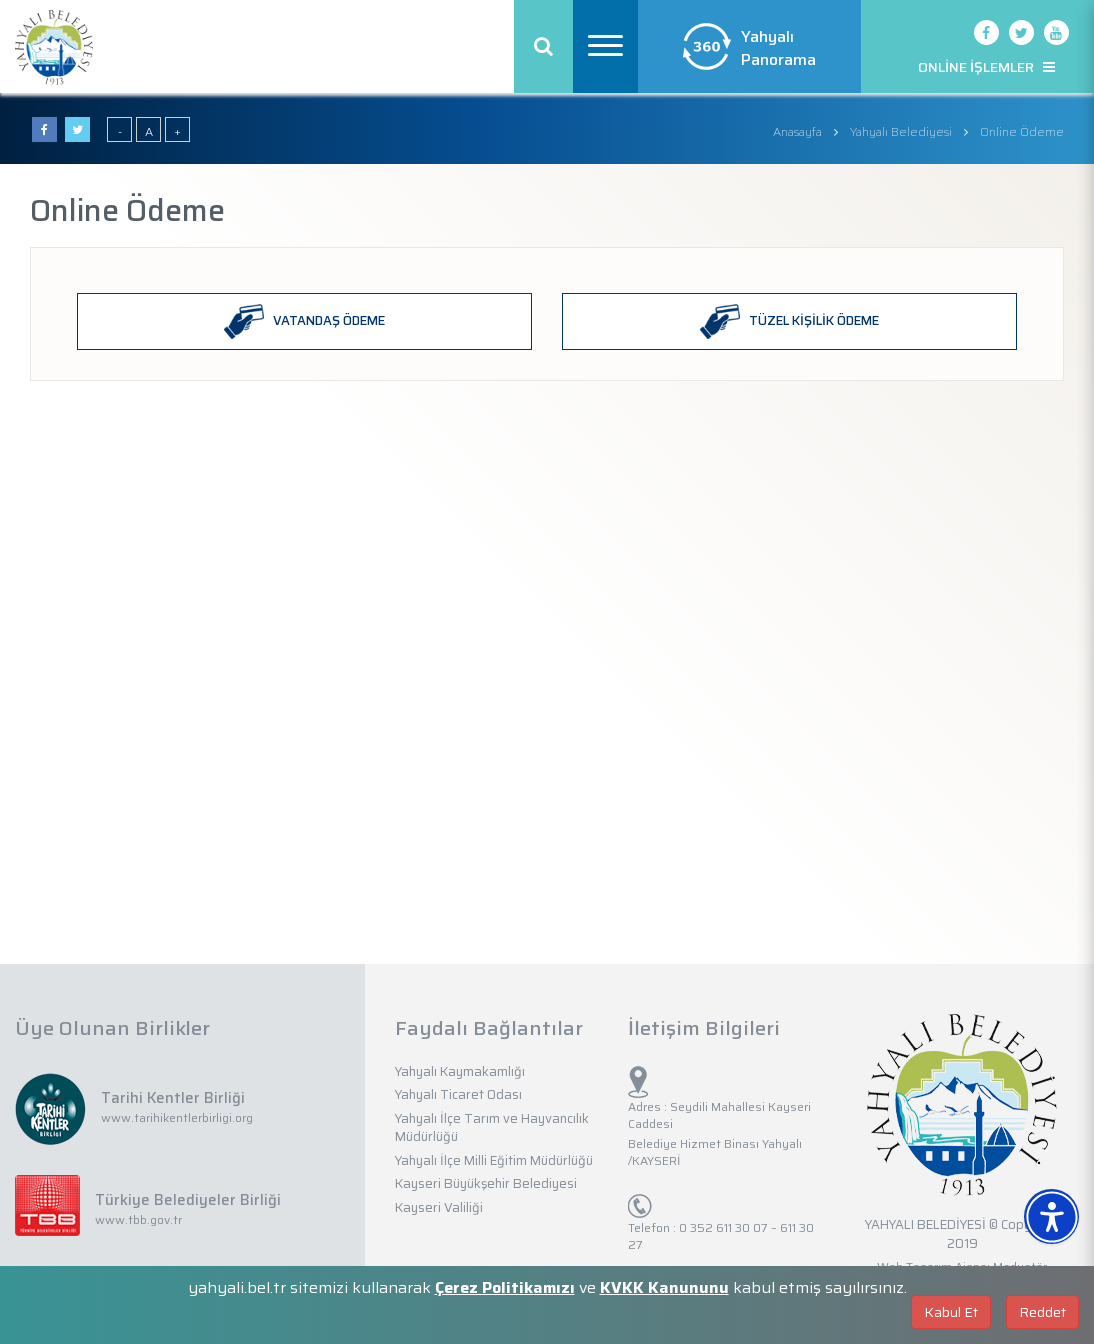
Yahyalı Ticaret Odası (458, 1094)
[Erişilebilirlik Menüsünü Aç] (1051, 1216)
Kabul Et (951, 1312)
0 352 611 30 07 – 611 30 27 (721, 1236)
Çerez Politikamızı (505, 1287)
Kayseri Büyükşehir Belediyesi (486, 1183)
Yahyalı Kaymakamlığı (460, 1071)
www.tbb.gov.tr (138, 1219)
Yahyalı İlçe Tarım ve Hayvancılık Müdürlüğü (492, 1128)
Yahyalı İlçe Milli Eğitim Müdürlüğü (494, 1160)
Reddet (1042, 1312)
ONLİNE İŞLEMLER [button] (986, 67)
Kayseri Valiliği (439, 1207)
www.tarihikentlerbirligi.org (177, 1117)
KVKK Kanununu (664, 1287)
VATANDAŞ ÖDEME (304, 321)
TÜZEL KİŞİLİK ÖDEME (789, 321)
